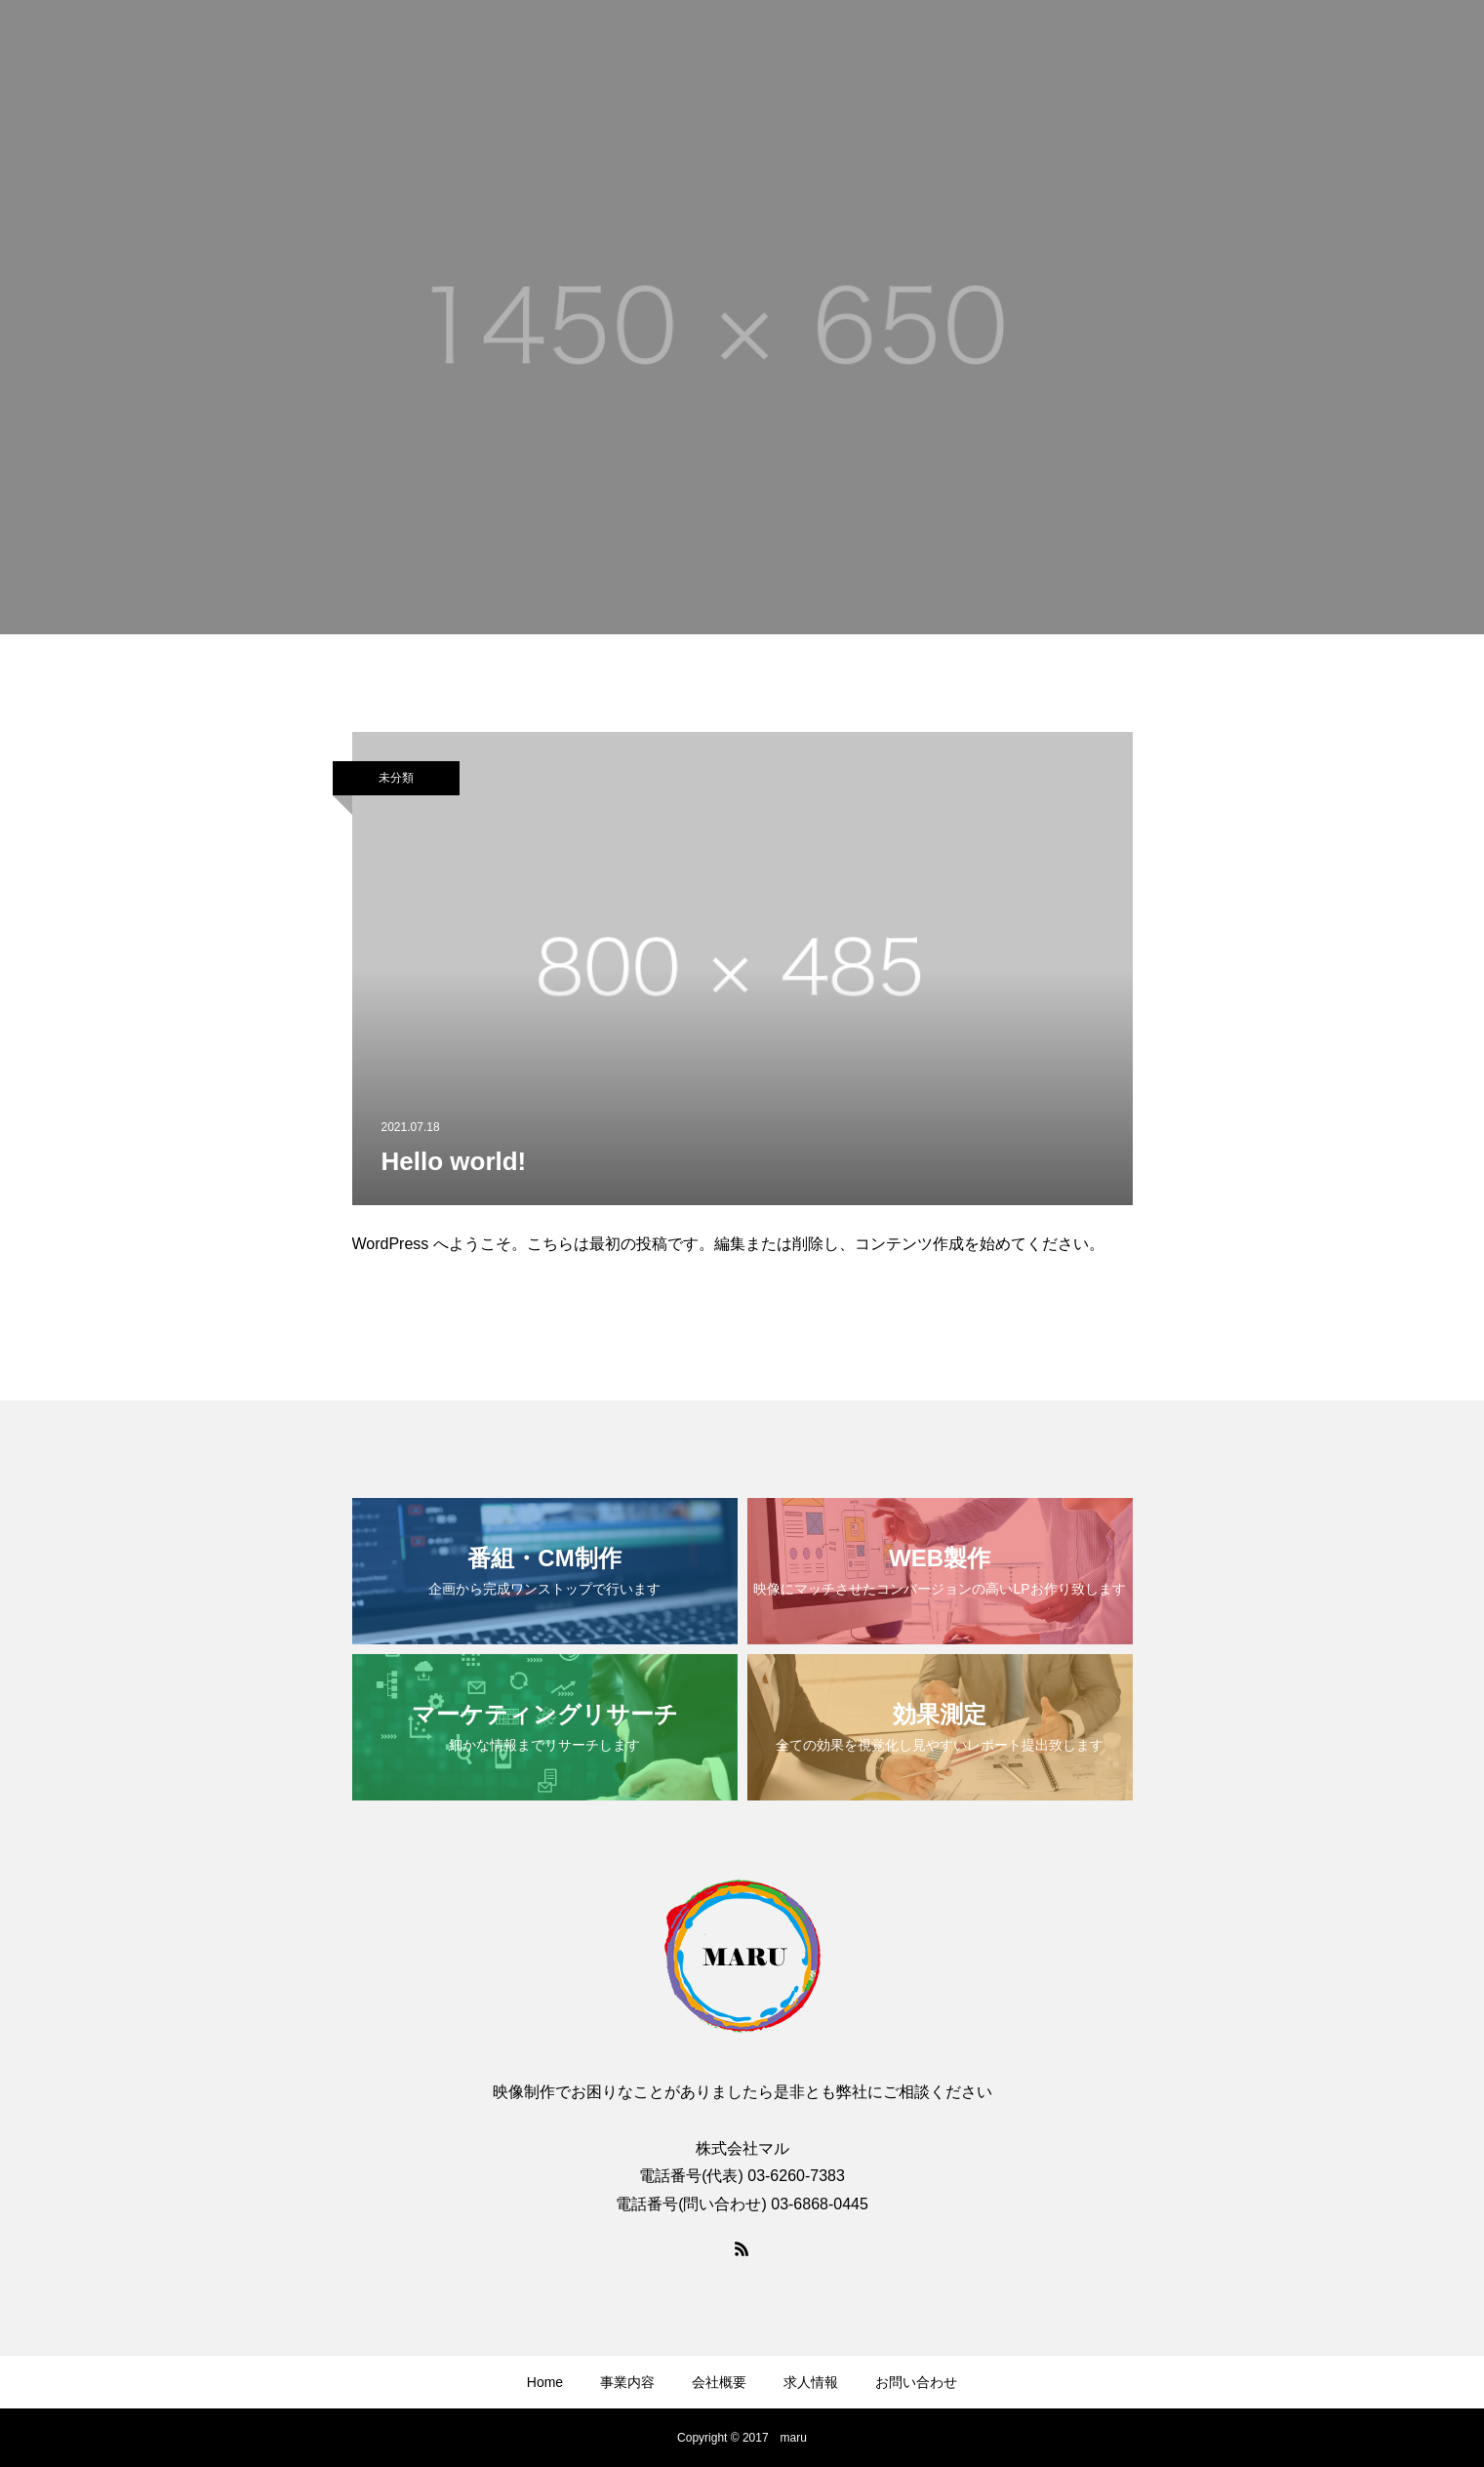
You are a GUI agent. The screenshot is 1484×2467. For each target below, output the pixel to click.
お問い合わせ (916, 2382)
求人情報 (810, 2382)
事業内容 (627, 2382)
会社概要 (719, 2382)
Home (545, 2382)
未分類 (396, 778)
